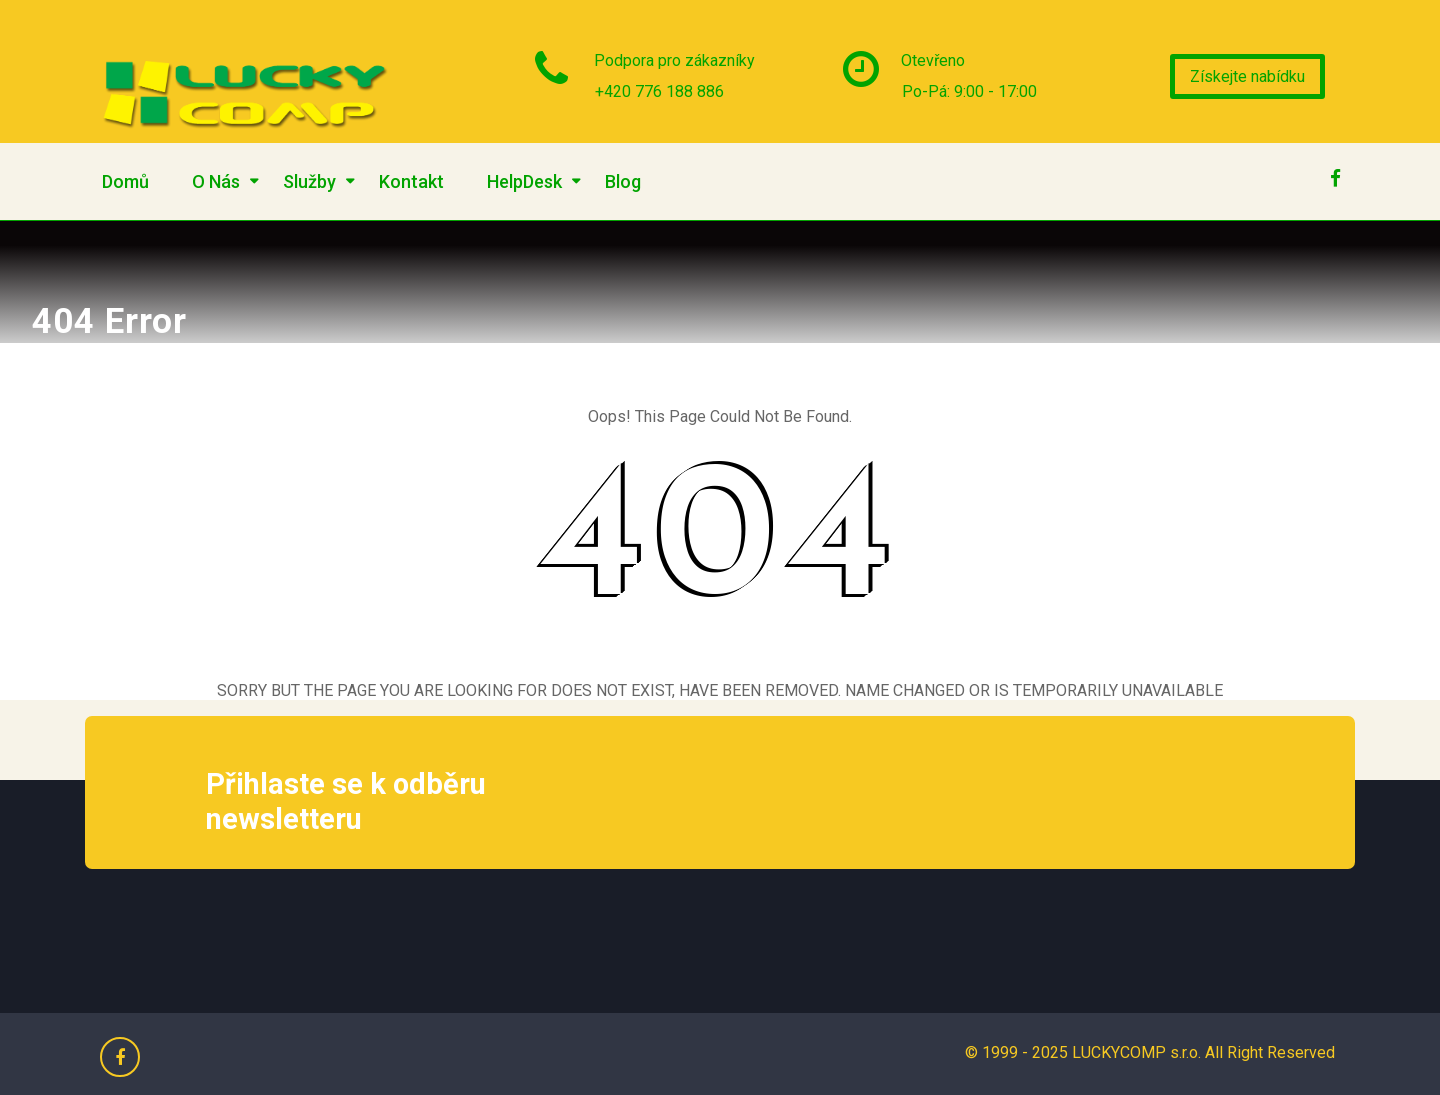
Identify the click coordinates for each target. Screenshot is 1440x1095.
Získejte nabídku (1247, 76)
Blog (623, 181)
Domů (125, 181)
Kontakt (411, 181)
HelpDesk (524, 181)
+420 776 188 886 (659, 91)
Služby (309, 181)
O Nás (216, 181)
